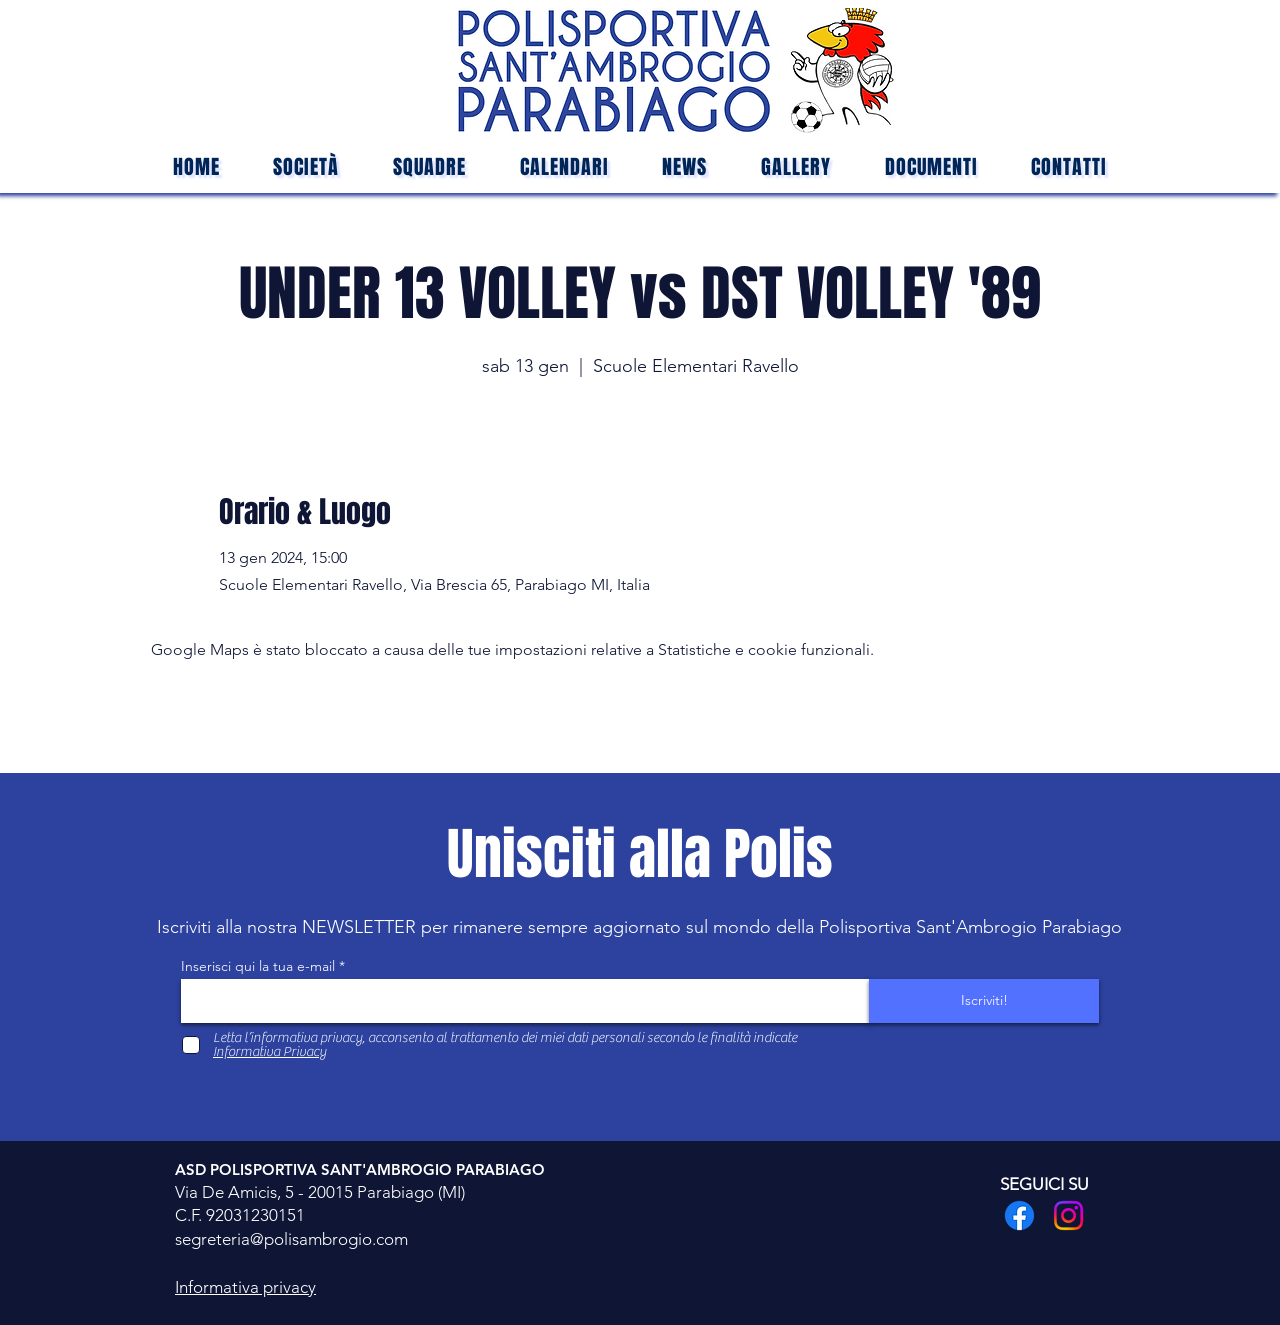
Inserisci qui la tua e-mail (258, 966)
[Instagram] (1068, 1215)
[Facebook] (1019, 1215)
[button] (429, 167)
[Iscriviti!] (984, 1001)
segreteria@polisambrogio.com (291, 1239)
